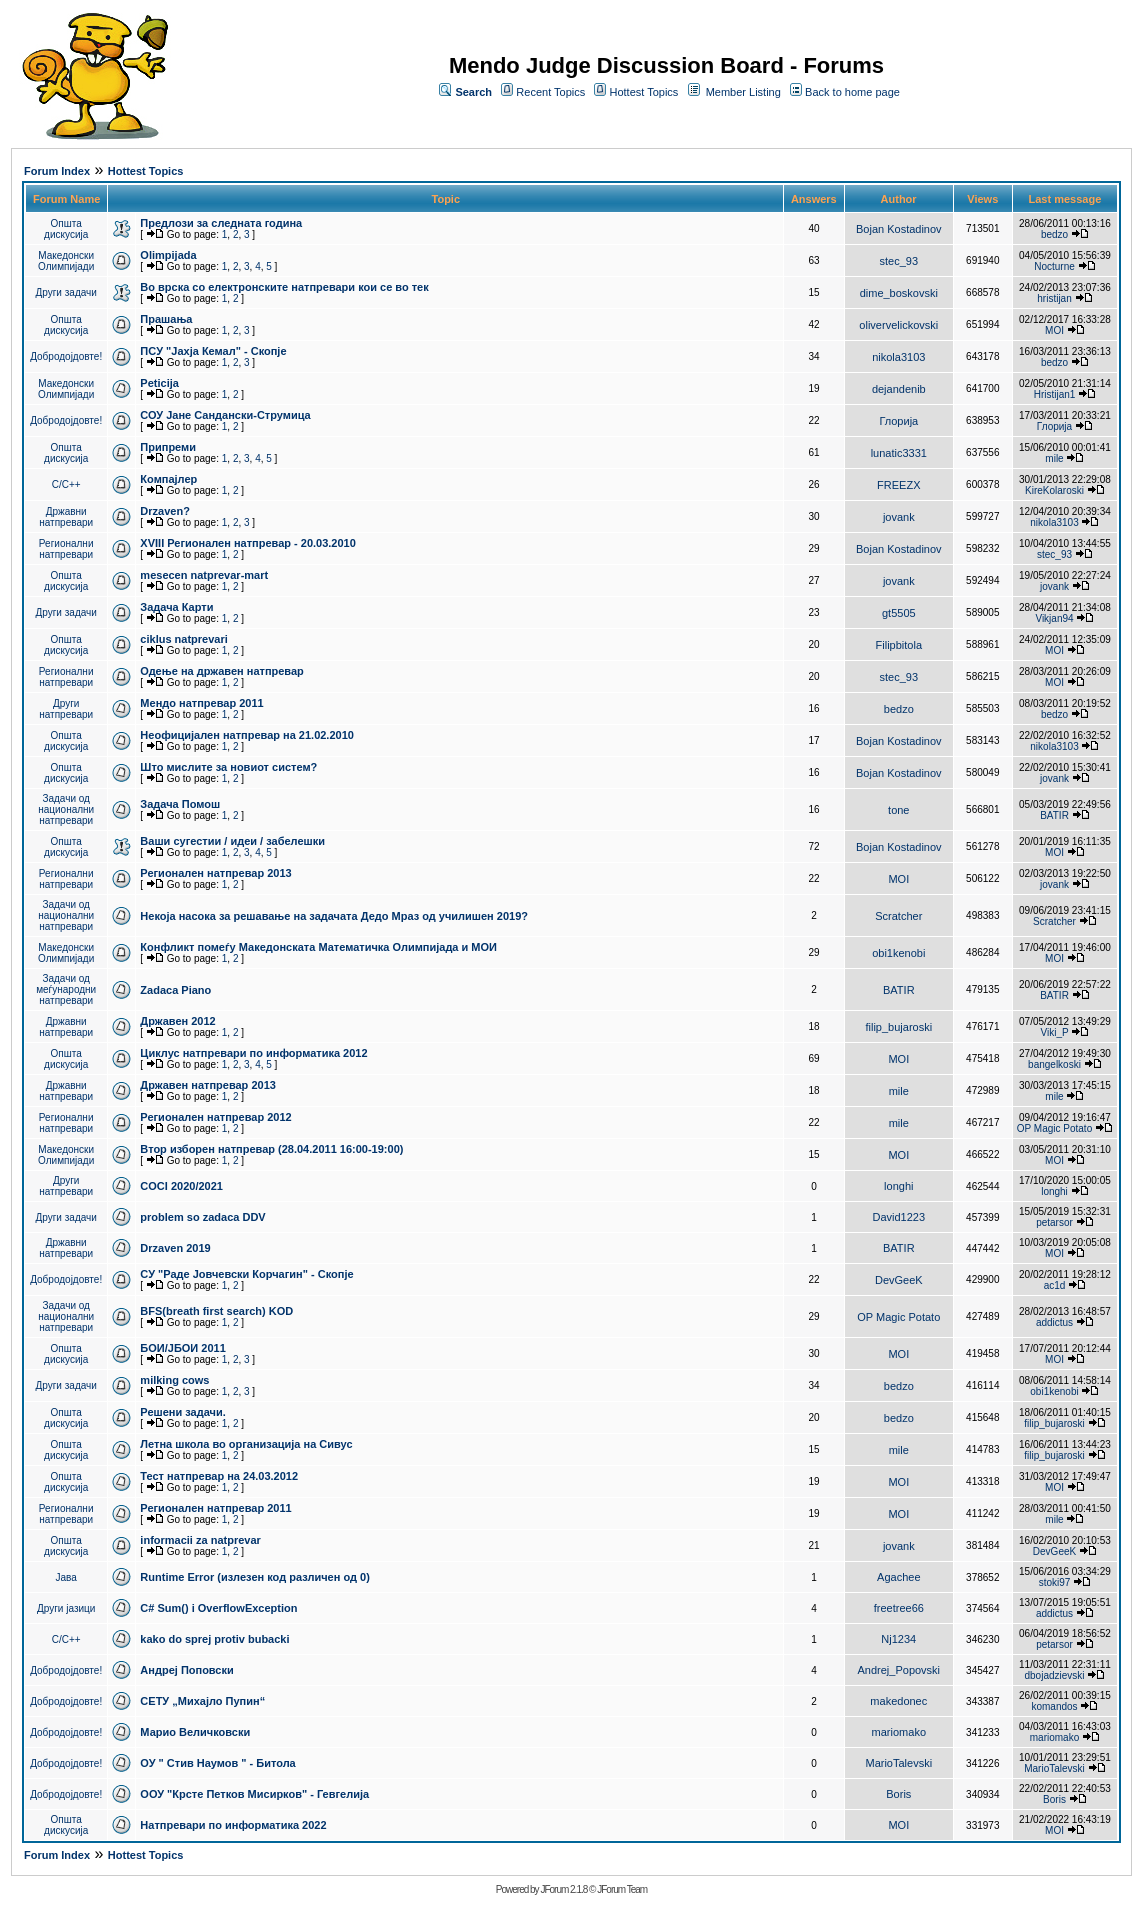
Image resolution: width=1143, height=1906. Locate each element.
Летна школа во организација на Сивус (246, 1444)
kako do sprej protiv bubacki (214, 1639)
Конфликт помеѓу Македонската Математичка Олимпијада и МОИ (318, 947)
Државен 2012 (177, 1021)
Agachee (898, 1577)
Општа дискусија (66, 229)
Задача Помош (180, 804)
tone (898, 810)
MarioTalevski (898, 1763)
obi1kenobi (898, 953)
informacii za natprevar (200, 1540)
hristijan (1054, 298)
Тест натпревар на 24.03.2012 (219, 1476)
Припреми (168, 447)
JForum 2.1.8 (563, 1889)
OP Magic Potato (1054, 1128)
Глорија (898, 421)
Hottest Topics (643, 92)
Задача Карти (176, 607)
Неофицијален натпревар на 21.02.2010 (247, 735)
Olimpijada (168, 255)
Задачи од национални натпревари (66, 809)
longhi (898, 1186)
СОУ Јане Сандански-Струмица (225, 415)
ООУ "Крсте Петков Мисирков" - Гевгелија (254, 1794)
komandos (1054, 1706)
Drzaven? (165, 511)
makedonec (898, 1701)
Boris (898, 1794)
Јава (66, 1577)
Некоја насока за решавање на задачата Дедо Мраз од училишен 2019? (334, 916)
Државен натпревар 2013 (208, 1085)
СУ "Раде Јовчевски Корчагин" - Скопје (246, 1274)
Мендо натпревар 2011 (201, 703)
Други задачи (66, 292)
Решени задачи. (182, 1412)
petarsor (1054, 1222)
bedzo (1054, 234)
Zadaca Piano (175, 990)
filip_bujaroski (898, 1027)
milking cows (174, 1380)
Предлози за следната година (221, 223)
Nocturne (1054, 266)
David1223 (899, 1217)
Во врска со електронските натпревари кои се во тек (284, 287)
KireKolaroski (1054, 490)
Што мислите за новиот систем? (228, 767)
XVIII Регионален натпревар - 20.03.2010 (247, 543)
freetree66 (899, 1608)
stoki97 (1055, 1582)
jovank (899, 517)
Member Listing (743, 92)
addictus (1054, 1322)
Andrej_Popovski (899, 1670)
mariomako (899, 1732)
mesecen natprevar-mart (204, 575)
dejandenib (899, 389)
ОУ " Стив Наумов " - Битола (217, 1763)
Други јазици (66, 1608)
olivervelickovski (898, 325)
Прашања (166, 319)
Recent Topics (550, 92)
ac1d (1055, 1285)
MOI (1054, 330)
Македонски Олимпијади (66, 261)
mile (1054, 458)
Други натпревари (66, 709)
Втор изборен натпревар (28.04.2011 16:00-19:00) (271, 1149)
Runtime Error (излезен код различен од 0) (254, 1577)
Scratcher (898, 916)
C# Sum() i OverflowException (218, 1608)
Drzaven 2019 (175, 1248)
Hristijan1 (1055, 394)
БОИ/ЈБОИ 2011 (182, 1348)
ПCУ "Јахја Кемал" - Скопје (213, 351)
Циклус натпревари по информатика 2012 (253, 1053)
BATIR (1054, 815)
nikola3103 (898, 357)
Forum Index (57, 171)
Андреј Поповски (186, 1670)
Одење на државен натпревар (221, 671)
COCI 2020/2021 (181, 1186)
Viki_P (1055, 1032)
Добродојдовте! (66, 356)
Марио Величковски (195, 1732)
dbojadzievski (1054, 1675)
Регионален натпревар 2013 (215, 873)
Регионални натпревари (66, 549)
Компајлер (168, 479)
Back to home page (852, 92)
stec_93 (899, 261)
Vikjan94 (1054, 618)
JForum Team (622, 1889)
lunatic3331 (899, 453)
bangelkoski (1054, 1064)
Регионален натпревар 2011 (215, 1508)
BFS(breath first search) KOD (216, 1311)
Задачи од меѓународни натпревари (66, 989)
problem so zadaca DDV (202, 1217)
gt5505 (899, 613)
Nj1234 (898, 1639)
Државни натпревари (66, 517)
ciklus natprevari (183, 639)
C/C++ (66, 484)
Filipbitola (899, 645)
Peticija (159, 383)
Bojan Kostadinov (899, 229)
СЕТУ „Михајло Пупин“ (202, 1701)
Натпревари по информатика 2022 (233, 1825)
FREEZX (898, 485)
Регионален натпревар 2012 (215, 1117)
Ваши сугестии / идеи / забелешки (232, 841)
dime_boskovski (899, 293)
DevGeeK (899, 1280)
